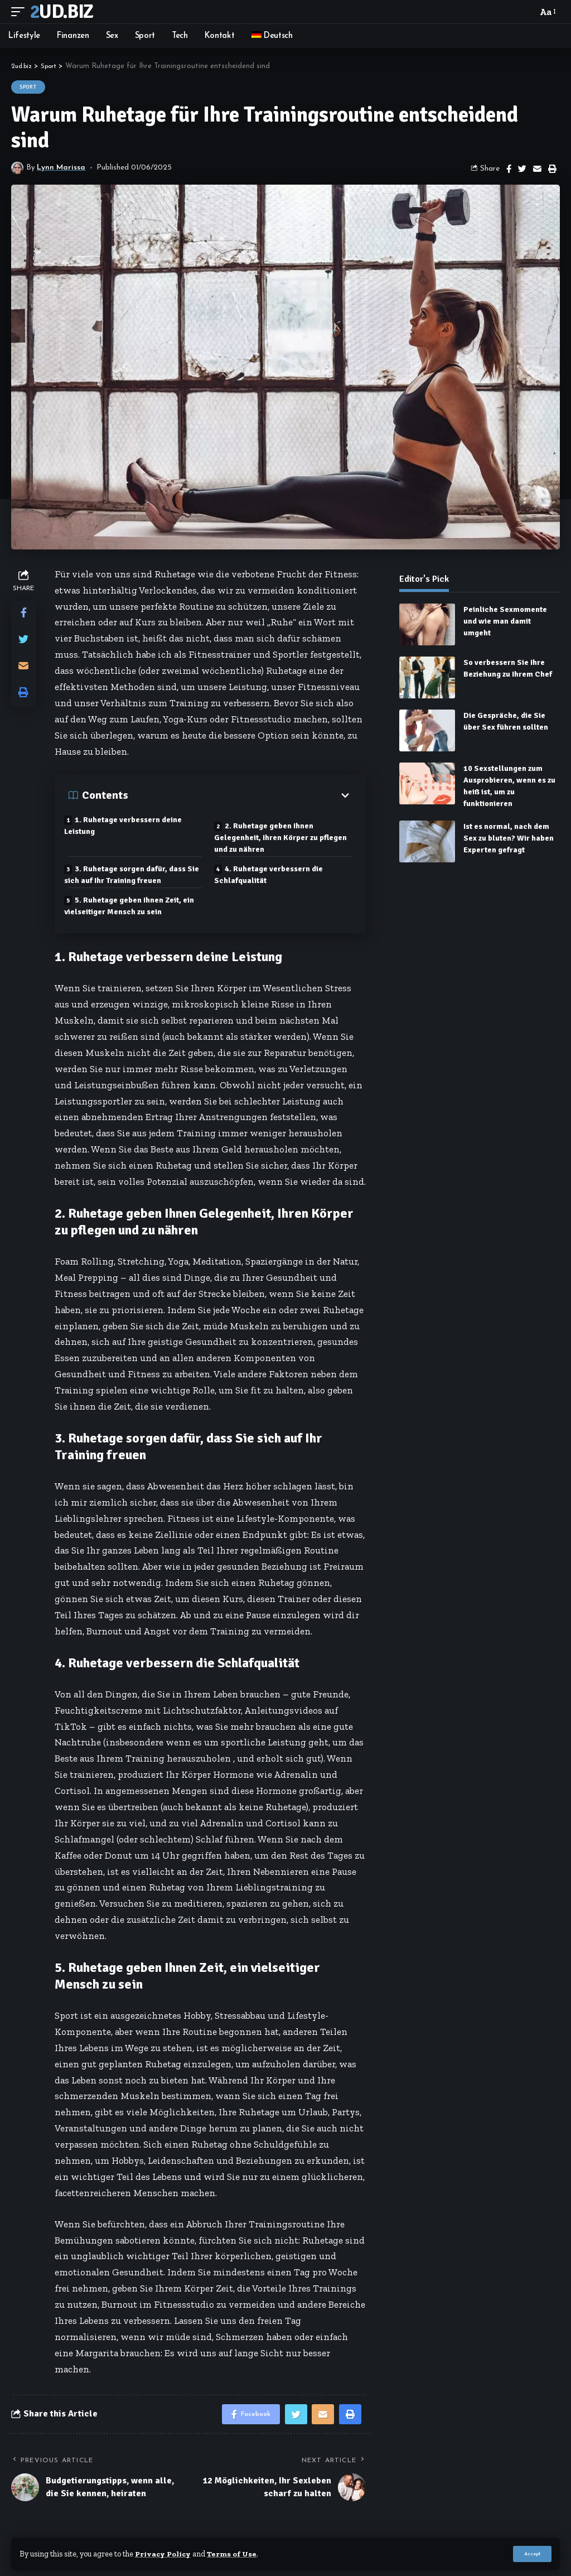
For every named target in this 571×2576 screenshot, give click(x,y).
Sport (28, 87)
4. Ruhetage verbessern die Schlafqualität (273, 873)
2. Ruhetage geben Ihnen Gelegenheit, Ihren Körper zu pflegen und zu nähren (285, 835)
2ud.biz (61, 11)
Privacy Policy (164, 2554)
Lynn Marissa (62, 167)
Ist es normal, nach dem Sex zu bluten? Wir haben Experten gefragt (508, 838)
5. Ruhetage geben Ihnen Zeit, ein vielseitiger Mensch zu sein (134, 904)
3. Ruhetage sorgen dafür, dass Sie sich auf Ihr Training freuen (129, 873)
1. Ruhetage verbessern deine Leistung (127, 826)
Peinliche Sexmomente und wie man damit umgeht (505, 621)
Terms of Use (234, 2554)
